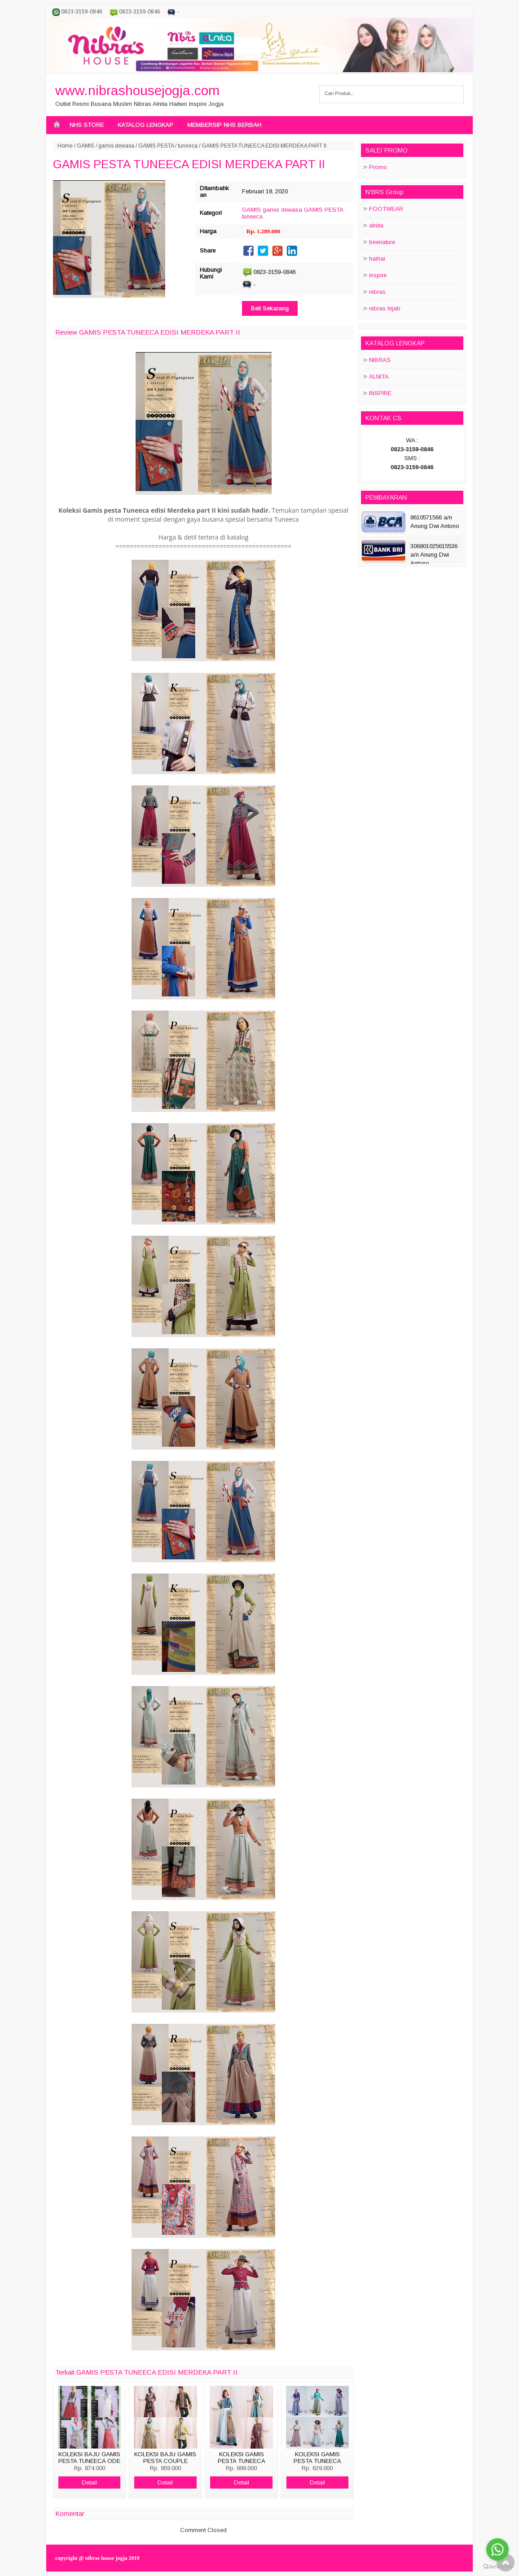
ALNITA (379, 376)
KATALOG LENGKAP (145, 125)
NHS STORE (87, 125)
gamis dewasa (116, 146)
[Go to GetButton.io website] (497, 2567)
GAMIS (85, 146)
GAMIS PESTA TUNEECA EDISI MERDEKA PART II (189, 164)
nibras (377, 291)
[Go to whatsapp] (497, 2549)
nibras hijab (384, 308)
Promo (378, 167)
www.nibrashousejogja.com (137, 90)
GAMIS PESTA (156, 146)
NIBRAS (380, 360)
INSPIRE (380, 393)
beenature (382, 242)
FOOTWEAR (386, 208)
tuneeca (188, 146)
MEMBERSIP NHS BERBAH (224, 125)
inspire (378, 275)
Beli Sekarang (270, 308)
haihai (377, 258)
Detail (89, 2482)
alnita (376, 225)
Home (65, 146)
